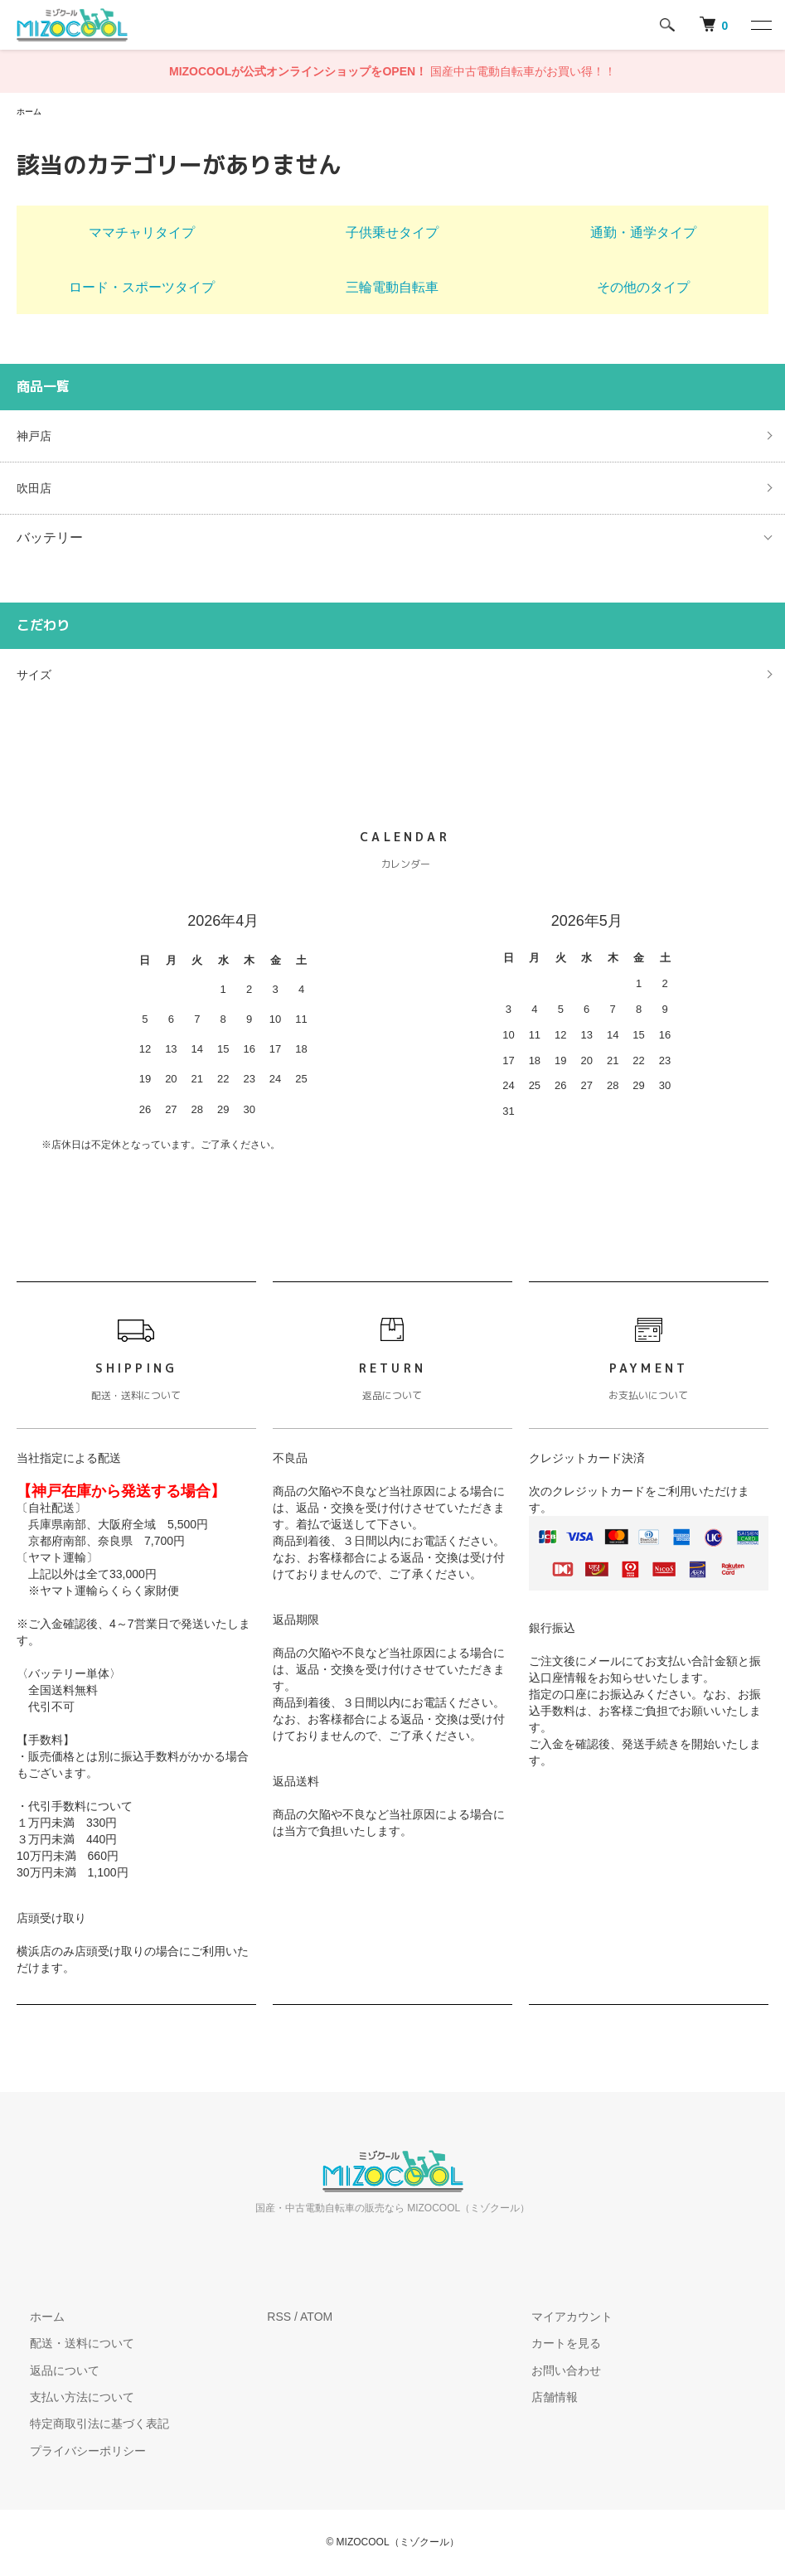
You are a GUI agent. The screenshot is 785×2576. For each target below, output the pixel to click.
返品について (51, 2371)
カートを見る (553, 2344)
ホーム (31, 113)
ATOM (316, 2317)
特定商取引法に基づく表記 (86, 2424)
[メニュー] (760, 25)
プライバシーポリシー (75, 2451)
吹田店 (36, 489)
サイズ (36, 675)
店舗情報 (541, 2397)
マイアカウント (558, 2317)
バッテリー (50, 539)
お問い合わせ (553, 2371)
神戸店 (36, 438)
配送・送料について (69, 2344)
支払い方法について (69, 2397)
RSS (279, 2317)
